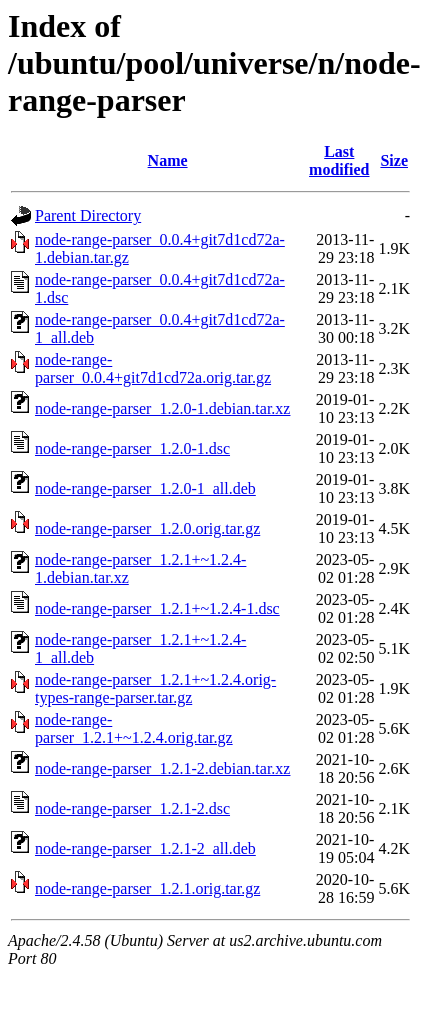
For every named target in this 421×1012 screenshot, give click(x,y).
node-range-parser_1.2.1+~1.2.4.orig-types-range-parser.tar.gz (155, 688)
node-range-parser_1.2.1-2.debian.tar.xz (162, 768)
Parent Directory (88, 215)
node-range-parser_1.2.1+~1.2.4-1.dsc (157, 608)
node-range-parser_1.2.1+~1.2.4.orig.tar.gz (134, 728)
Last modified (339, 160)
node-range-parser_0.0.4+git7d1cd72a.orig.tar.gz (153, 368)
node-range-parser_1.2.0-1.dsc (132, 448)
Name (168, 160)
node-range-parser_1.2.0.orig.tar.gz (147, 528)
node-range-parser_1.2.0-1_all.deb (145, 488)
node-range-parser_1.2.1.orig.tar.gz (147, 888)
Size (394, 160)
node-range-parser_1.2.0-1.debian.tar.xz (162, 408)
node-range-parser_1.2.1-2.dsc (132, 808)
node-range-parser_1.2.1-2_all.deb (145, 848)
